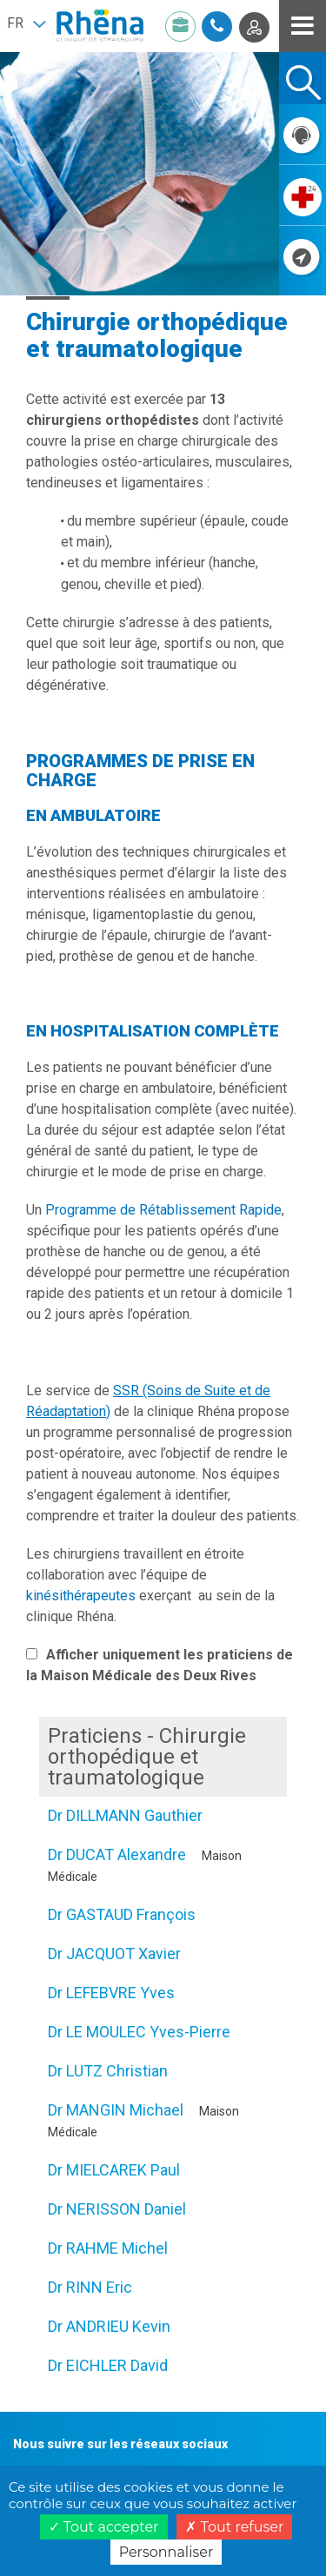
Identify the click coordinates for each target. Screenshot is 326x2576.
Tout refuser (234, 2527)
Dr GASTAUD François (122, 1914)
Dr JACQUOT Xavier (114, 1953)
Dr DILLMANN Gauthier (125, 1815)
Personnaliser (166, 2552)
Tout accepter (104, 2527)
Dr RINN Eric (90, 2287)
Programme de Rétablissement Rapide (163, 1210)
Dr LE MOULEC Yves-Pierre (139, 2032)
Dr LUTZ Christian (108, 2071)
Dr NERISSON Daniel (117, 2209)
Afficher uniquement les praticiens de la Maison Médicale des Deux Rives (159, 1665)
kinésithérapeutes (81, 1595)
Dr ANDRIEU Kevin (109, 2326)
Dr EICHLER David (108, 2365)
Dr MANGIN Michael (115, 2110)
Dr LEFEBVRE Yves (111, 1992)
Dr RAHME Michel (108, 2248)
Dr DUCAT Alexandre (117, 1854)
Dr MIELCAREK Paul (114, 2170)
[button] (26, 23)
